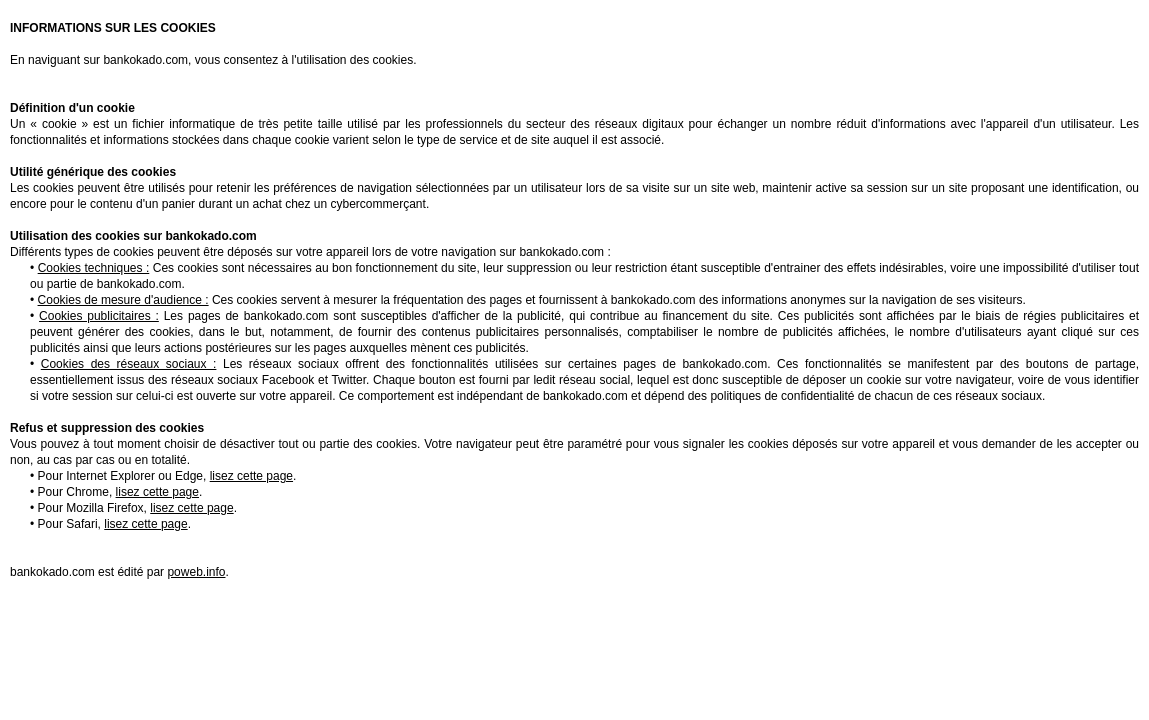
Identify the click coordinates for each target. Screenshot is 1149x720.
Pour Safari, (113, 524)
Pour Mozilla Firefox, (136, 508)
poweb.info (196, 572)
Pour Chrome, (118, 492)
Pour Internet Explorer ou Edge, (166, 476)
